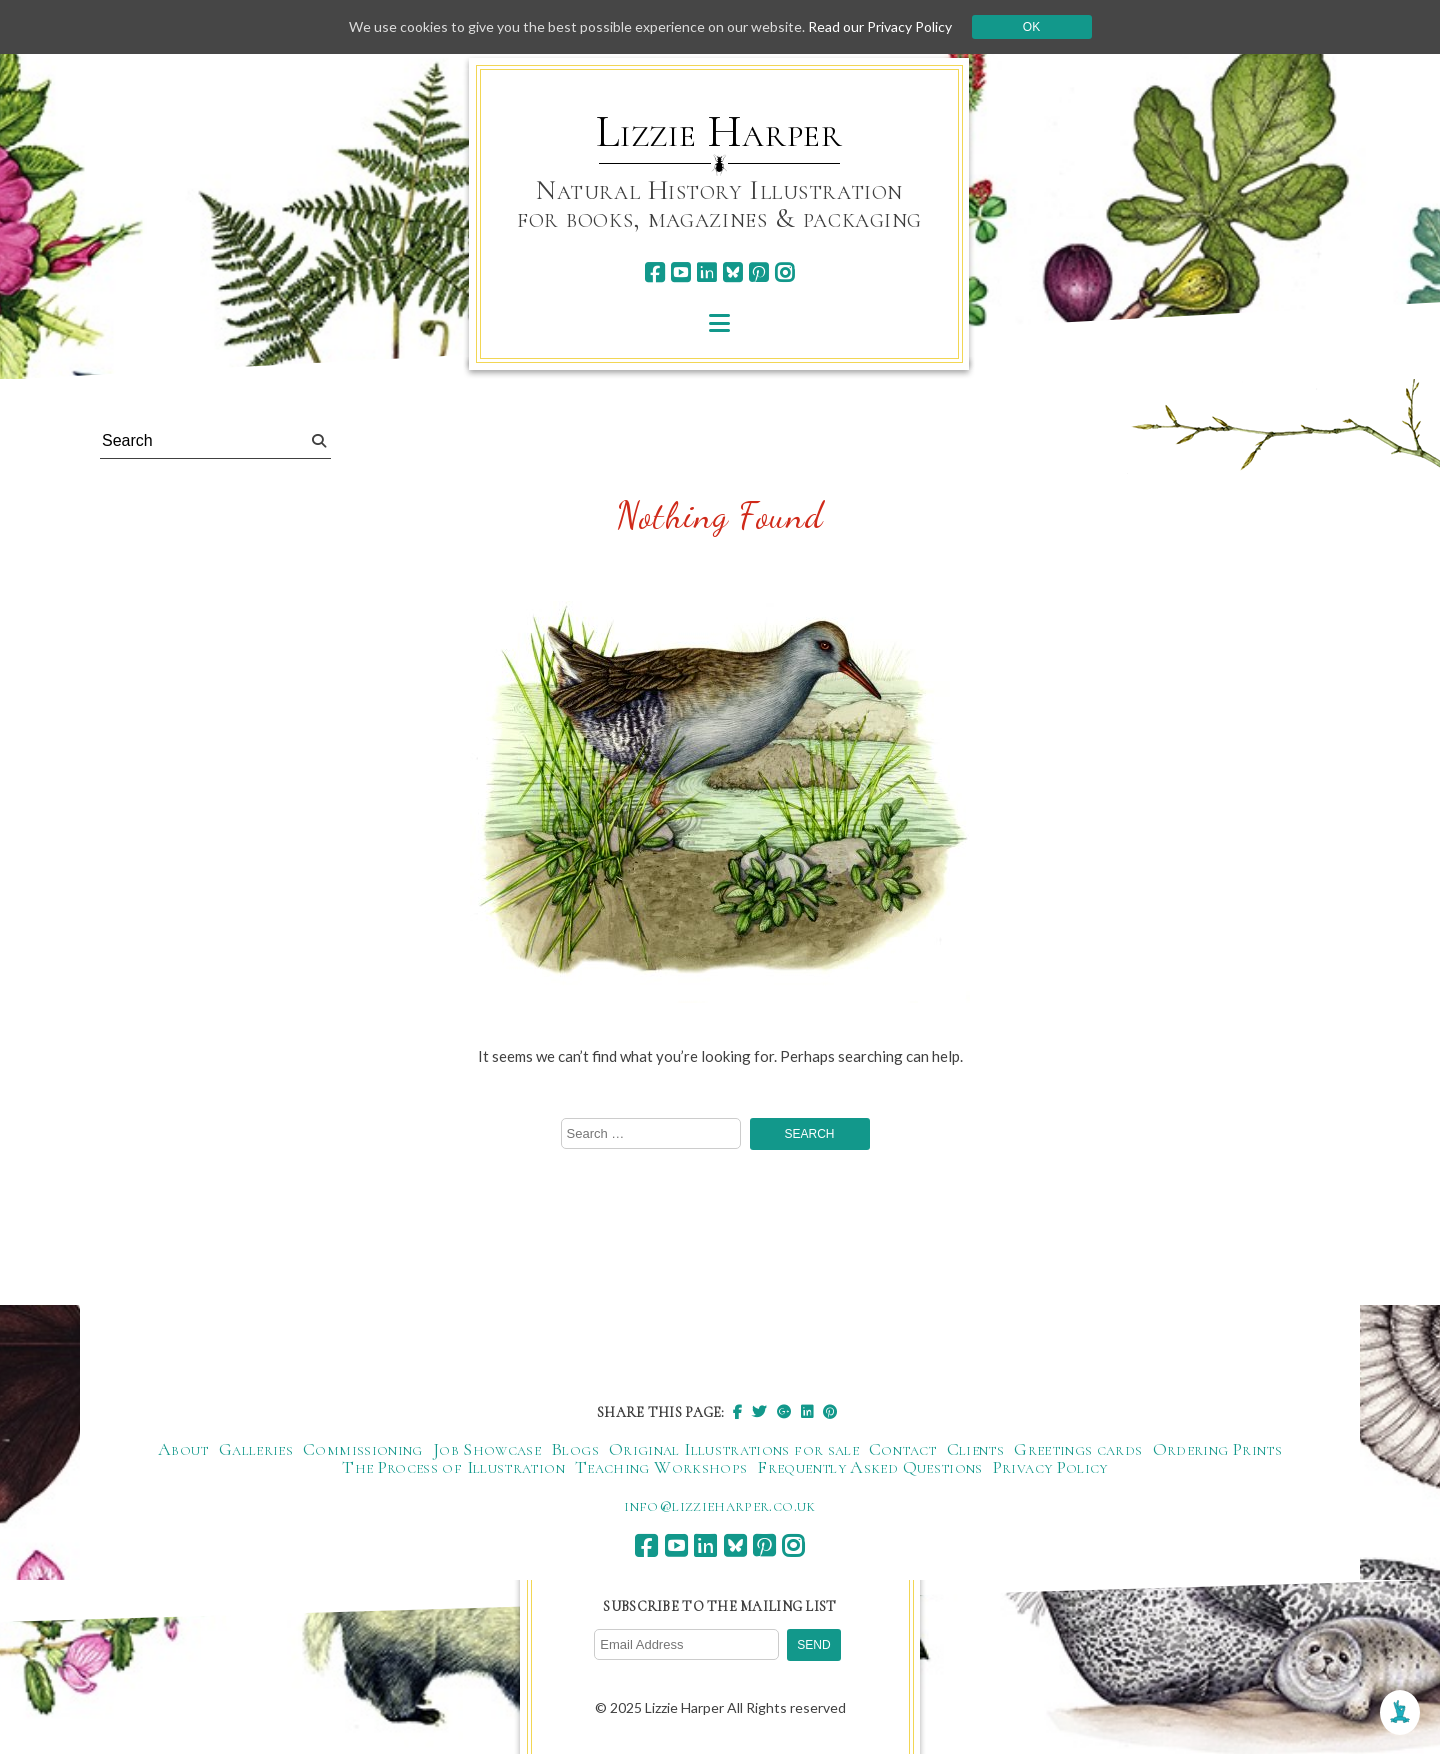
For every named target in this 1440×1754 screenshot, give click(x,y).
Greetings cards (1078, 1449)
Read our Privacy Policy (880, 26)
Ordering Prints (1217, 1449)
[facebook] (654, 272)
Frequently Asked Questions (869, 1467)
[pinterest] (758, 272)
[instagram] (784, 272)
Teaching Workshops (661, 1467)
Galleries (256, 1449)
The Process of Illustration (453, 1467)
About (183, 1449)
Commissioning (363, 1449)
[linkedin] (706, 272)
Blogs (575, 1449)
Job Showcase (487, 1449)
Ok (1031, 27)
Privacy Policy (1050, 1467)
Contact (903, 1449)
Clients (976, 1449)
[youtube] (680, 272)
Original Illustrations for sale (734, 1449)
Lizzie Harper (719, 132)
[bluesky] (732, 272)
